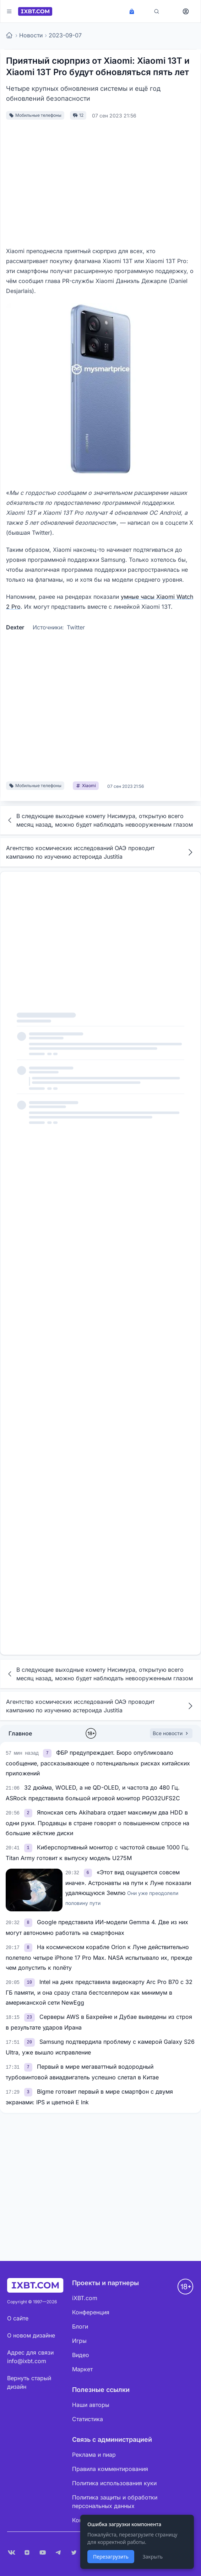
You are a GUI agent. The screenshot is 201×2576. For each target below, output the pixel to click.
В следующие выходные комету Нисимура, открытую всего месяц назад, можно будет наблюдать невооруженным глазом (99, 820)
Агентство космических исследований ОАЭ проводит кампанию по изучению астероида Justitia (100, 852)
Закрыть (152, 2556)
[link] (48, 1752)
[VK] (11, 2552)
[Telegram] (58, 2552)
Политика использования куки (114, 2483)
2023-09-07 (65, 35)
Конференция (90, 2312)
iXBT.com (84, 2298)
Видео (80, 2354)
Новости (31, 35)
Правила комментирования (110, 2468)
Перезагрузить (111, 2556)
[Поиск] (156, 11)
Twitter (76, 627)
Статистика (87, 2419)
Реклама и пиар (94, 2454)
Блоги (80, 2326)
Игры (79, 2340)
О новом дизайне (31, 2335)
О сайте (17, 2318)
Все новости (171, 1733)
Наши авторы (90, 2404)
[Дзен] (27, 2552)
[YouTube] (42, 2552)
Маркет (82, 2369)
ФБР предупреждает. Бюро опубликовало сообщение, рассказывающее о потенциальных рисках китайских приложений (98, 1763)
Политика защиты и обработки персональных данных (114, 2501)
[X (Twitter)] (74, 2552)
